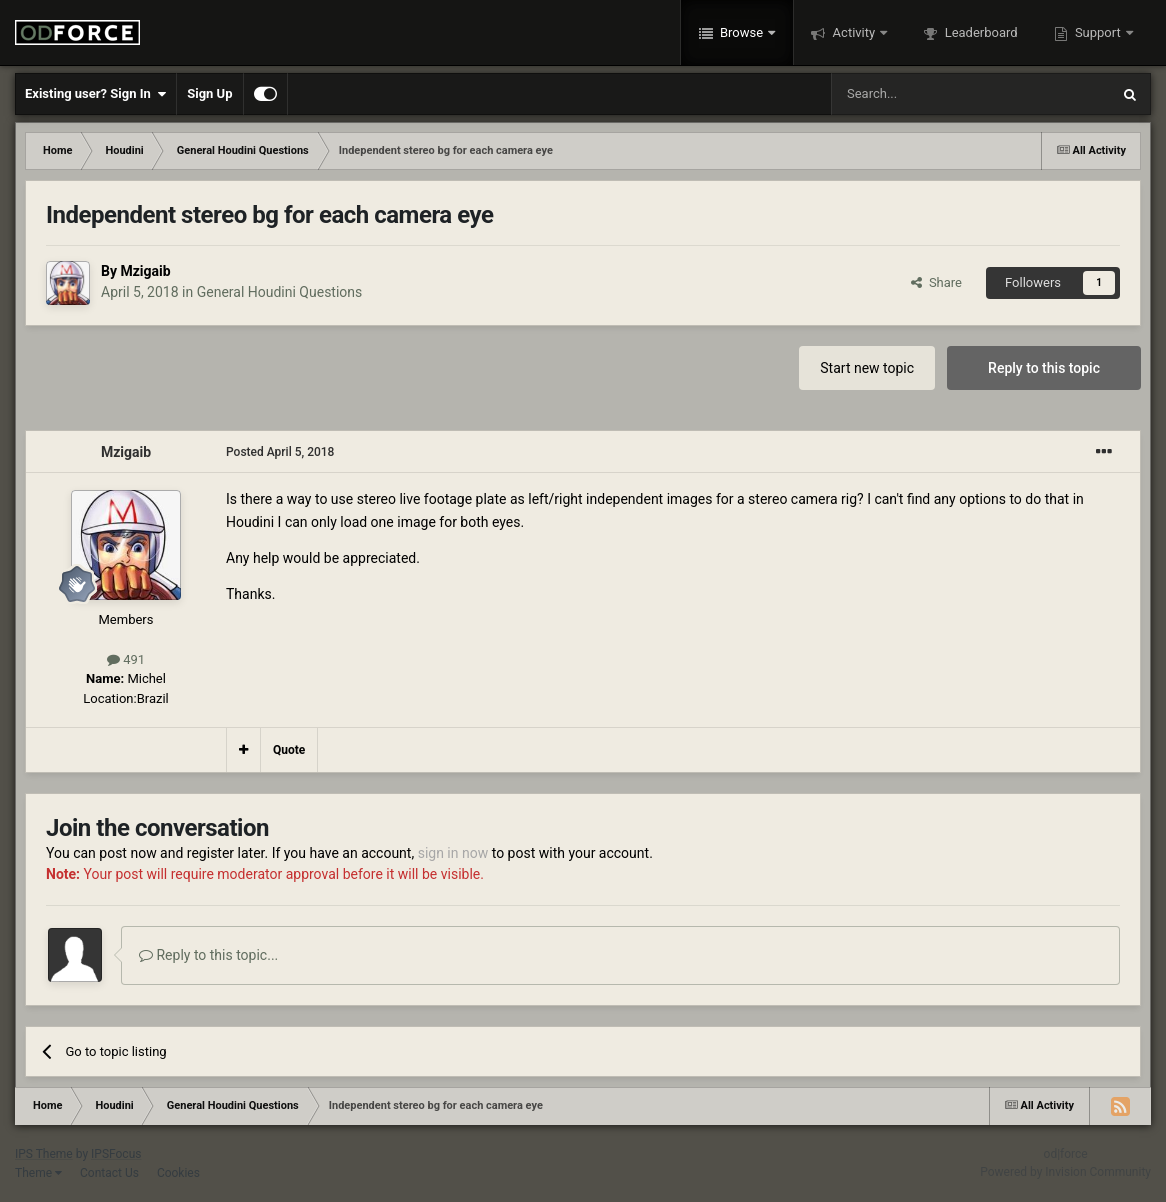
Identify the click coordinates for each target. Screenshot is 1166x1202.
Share (936, 282)
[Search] (923, 94)
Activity (853, 32)
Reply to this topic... (208, 955)
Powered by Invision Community (1065, 1172)
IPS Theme (44, 1154)
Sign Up (209, 93)
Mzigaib (145, 271)
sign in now (453, 853)
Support (1098, 32)
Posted (280, 452)
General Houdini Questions (280, 292)
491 (126, 659)
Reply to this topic (1044, 368)
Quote (289, 750)
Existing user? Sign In (95, 94)
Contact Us (109, 1173)
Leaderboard (979, 32)
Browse (742, 32)
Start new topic (867, 368)
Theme (38, 1173)
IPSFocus (116, 1154)
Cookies (178, 1173)
